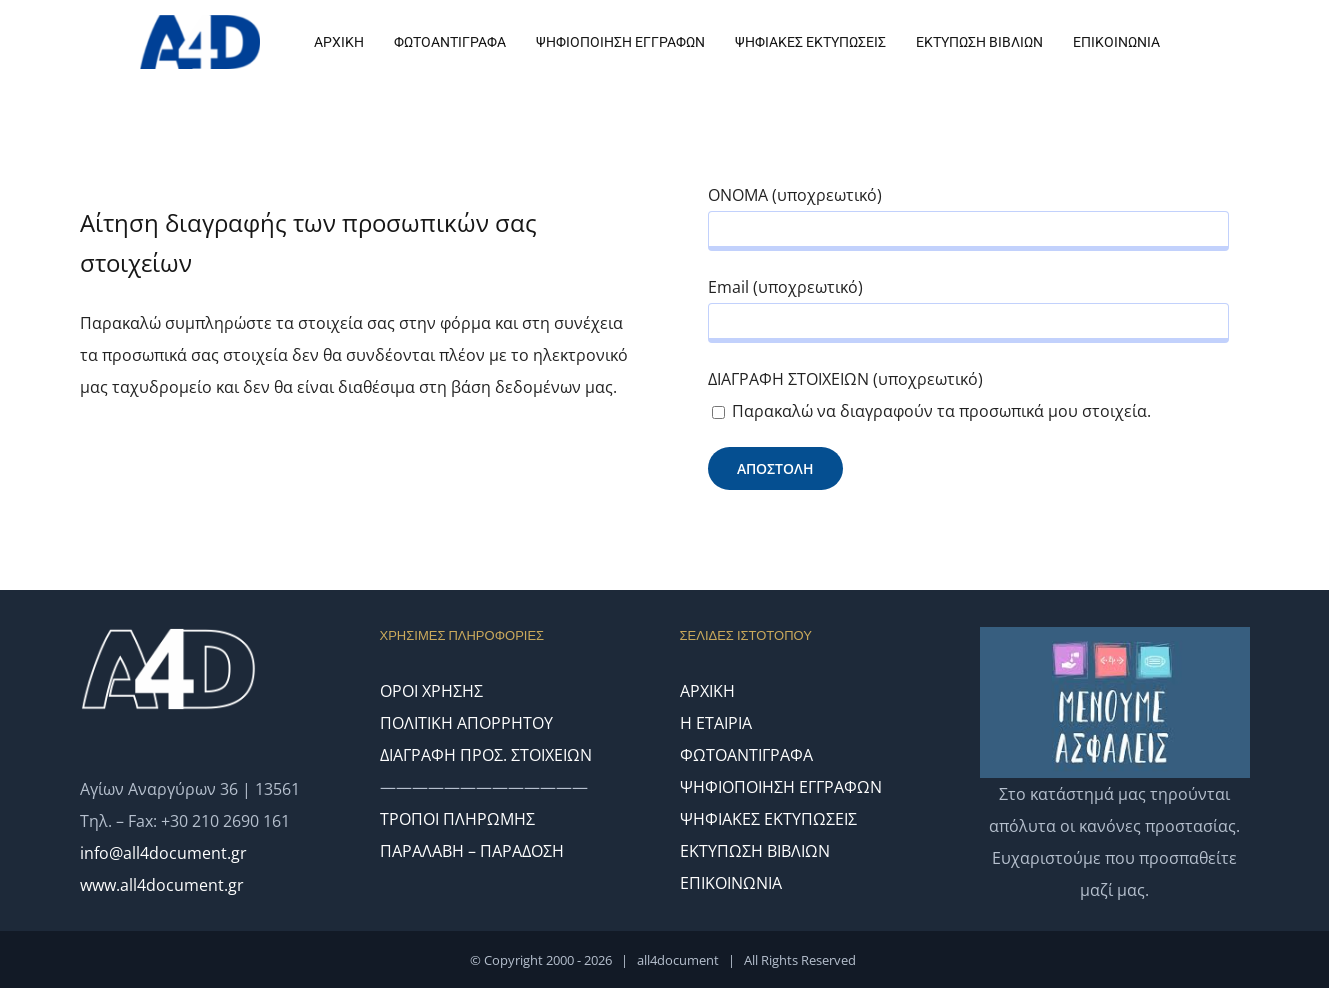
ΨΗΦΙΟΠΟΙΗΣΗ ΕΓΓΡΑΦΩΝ (781, 787)
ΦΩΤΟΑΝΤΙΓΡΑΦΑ (746, 755)
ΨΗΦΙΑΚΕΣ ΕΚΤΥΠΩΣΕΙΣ (768, 819)
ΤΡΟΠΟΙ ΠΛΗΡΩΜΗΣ (457, 819)
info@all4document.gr (163, 853)
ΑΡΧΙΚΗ (707, 691)
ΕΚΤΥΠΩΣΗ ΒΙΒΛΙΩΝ (755, 851)
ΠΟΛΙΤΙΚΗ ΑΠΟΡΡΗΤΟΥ (466, 723)
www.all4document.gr (162, 885)
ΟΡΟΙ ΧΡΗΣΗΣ (431, 691)
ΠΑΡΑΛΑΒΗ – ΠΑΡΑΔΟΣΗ (472, 851)
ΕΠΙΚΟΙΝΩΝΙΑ (731, 883)
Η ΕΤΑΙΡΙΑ (716, 723)
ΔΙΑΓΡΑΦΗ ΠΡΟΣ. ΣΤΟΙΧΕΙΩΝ (486, 755)
